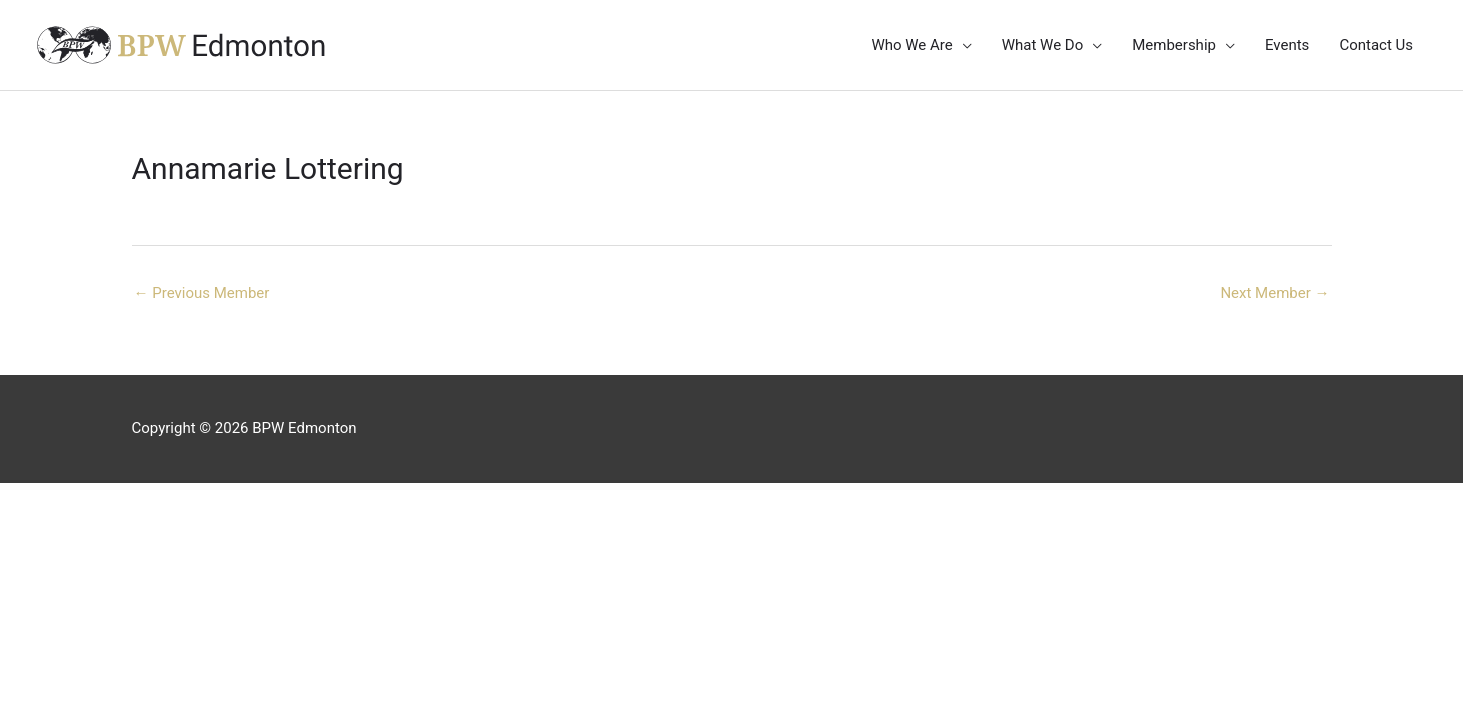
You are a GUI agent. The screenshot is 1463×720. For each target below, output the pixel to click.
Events (1287, 45)
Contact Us (1376, 45)
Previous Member (202, 293)
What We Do (1043, 45)
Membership (1174, 45)
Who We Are (911, 45)
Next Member (1274, 293)
